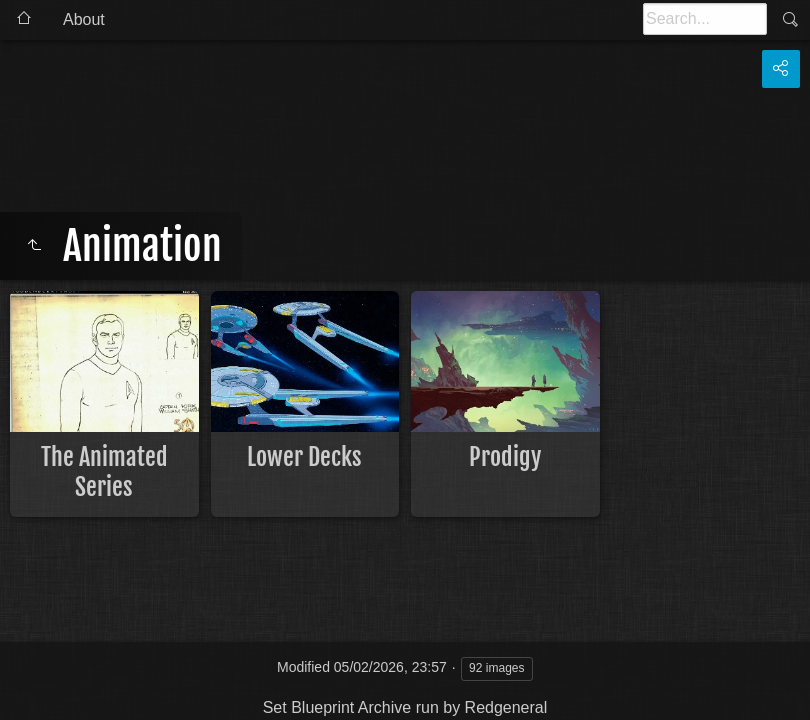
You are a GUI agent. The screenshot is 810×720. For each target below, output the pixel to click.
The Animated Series (104, 472)
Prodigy (505, 457)
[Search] (705, 19)
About (84, 19)
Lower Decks (304, 457)
